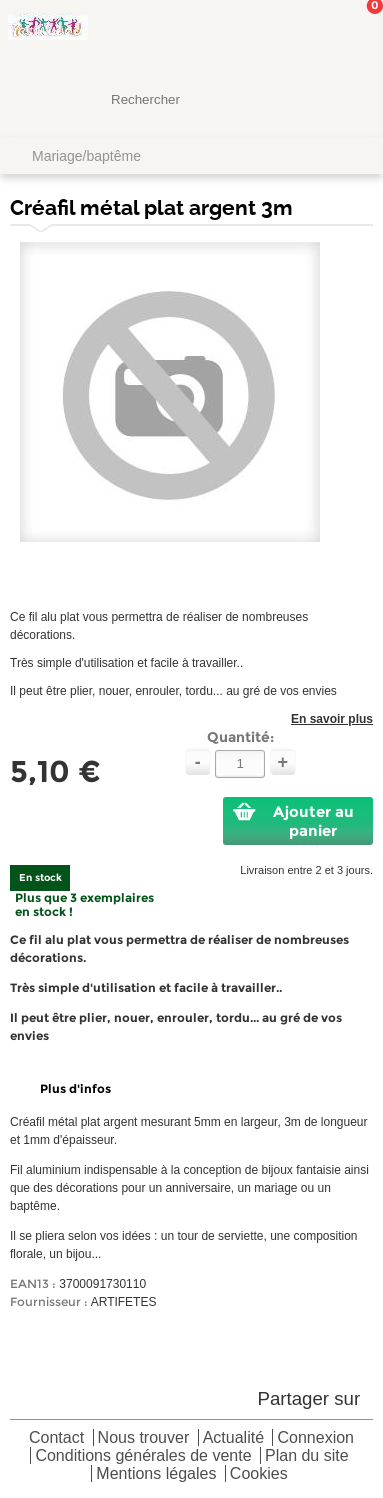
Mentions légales (156, 1474)
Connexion (315, 1438)
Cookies (259, 1474)
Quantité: (240, 737)
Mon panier (352, 35)
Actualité (233, 1438)
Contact (56, 1438)
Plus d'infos (75, 1088)
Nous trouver (144, 1438)
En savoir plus (332, 719)
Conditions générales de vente (143, 1456)
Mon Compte (293, 35)
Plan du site (307, 1456)
